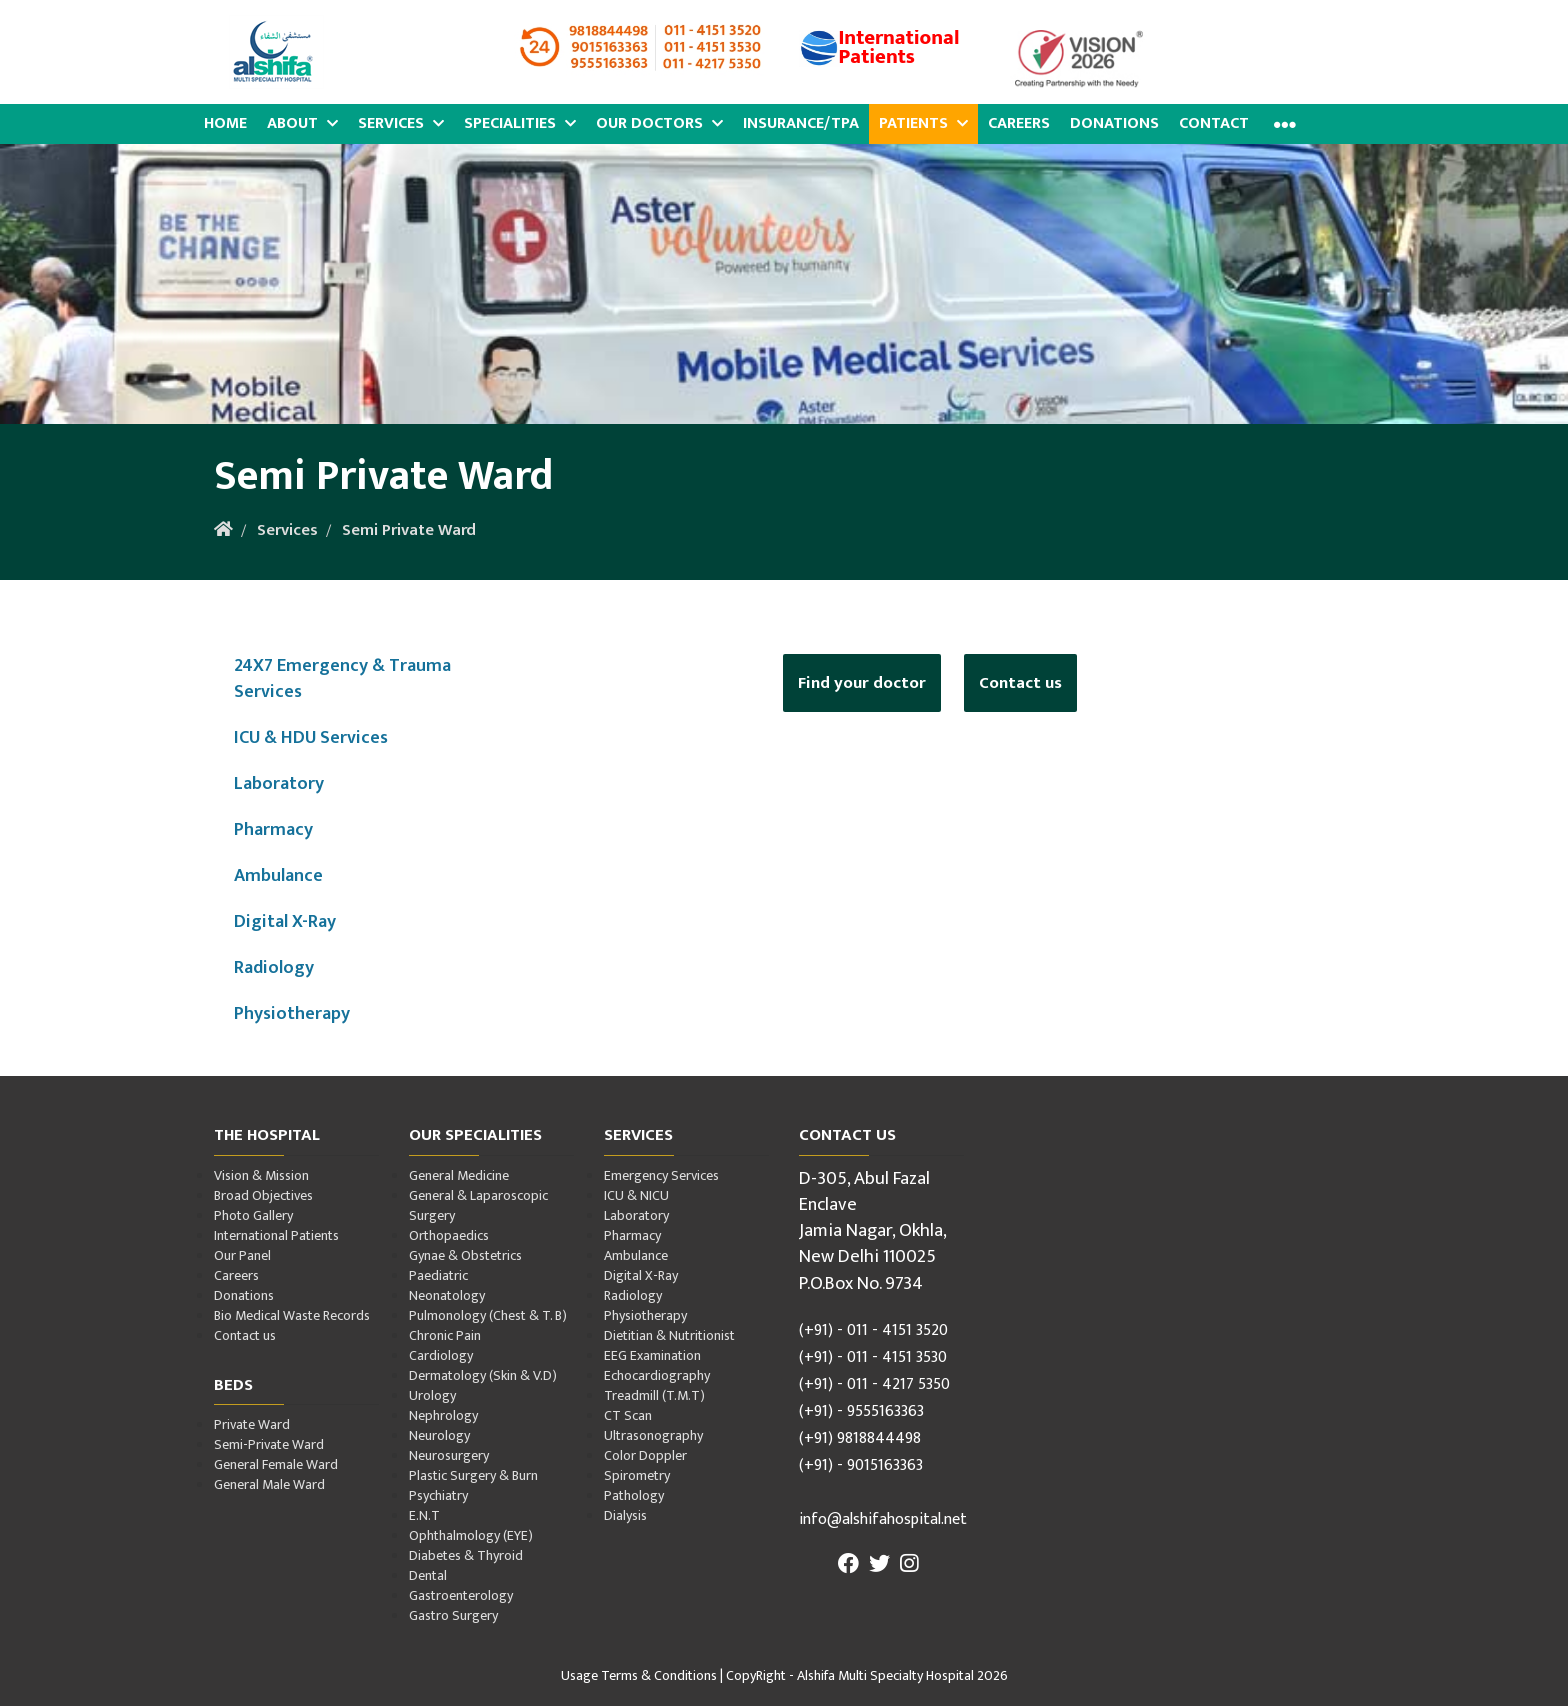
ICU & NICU (636, 1195)
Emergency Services (661, 1175)
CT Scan (628, 1415)
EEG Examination (652, 1355)
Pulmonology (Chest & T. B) (488, 1315)
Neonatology (447, 1295)
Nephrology (443, 1415)
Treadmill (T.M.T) (654, 1395)
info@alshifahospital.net (883, 1519)
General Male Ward (269, 1484)
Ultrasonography (653, 1435)
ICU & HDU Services (311, 737)
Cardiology (441, 1355)
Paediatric (438, 1275)
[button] (1282, 125)
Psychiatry (438, 1495)
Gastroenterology (461, 1595)
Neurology (439, 1435)
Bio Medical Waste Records (292, 1315)
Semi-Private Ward (269, 1444)
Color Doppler (645, 1455)
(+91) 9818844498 (860, 1438)
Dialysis (625, 1515)
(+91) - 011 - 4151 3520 (873, 1330)
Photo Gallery (253, 1215)
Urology (432, 1395)
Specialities (520, 123)
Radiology (274, 967)
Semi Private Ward (409, 530)
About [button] (302, 123)
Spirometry (637, 1475)
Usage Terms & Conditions (639, 1675)
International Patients (276, 1235)
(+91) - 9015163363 (861, 1465)
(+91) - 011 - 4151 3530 (873, 1357)
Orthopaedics (449, 1235)
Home (225, 123)
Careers (1019, 123)
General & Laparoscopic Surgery (478, 1205)
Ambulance (278, 875)
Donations (1114, 123)
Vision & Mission (261, 1175)
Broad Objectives (263, 1195)
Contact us (1020, 683)
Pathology (634, 1495)
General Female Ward (276, 1464)
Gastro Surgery (453, 1615)
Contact (1214, 123)
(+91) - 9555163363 (861, 1411)
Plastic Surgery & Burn (473, 1475)
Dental (428, 1575)
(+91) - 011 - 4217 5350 (874, 1384)
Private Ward (252, 1424)
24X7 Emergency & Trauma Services (342, 678)
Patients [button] (923, 123)
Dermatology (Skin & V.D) (483, 1375)
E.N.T (424, 1515)
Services (401, 123)
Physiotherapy (292, 1013)
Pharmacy (273, 829)
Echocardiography (657, 1375)
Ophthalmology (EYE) (471, 1535)
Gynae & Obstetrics (465, 1255)
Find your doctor (862, 683)
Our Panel (242, 1255)
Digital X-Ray (285, 921)
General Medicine (459, 1175)
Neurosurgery (449, 1455)
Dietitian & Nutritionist (669, 1335)
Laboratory (279, 783)
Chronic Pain (445, 1335)
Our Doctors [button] (659, 123)
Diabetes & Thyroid (466, 1555)
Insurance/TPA (801, 123)
